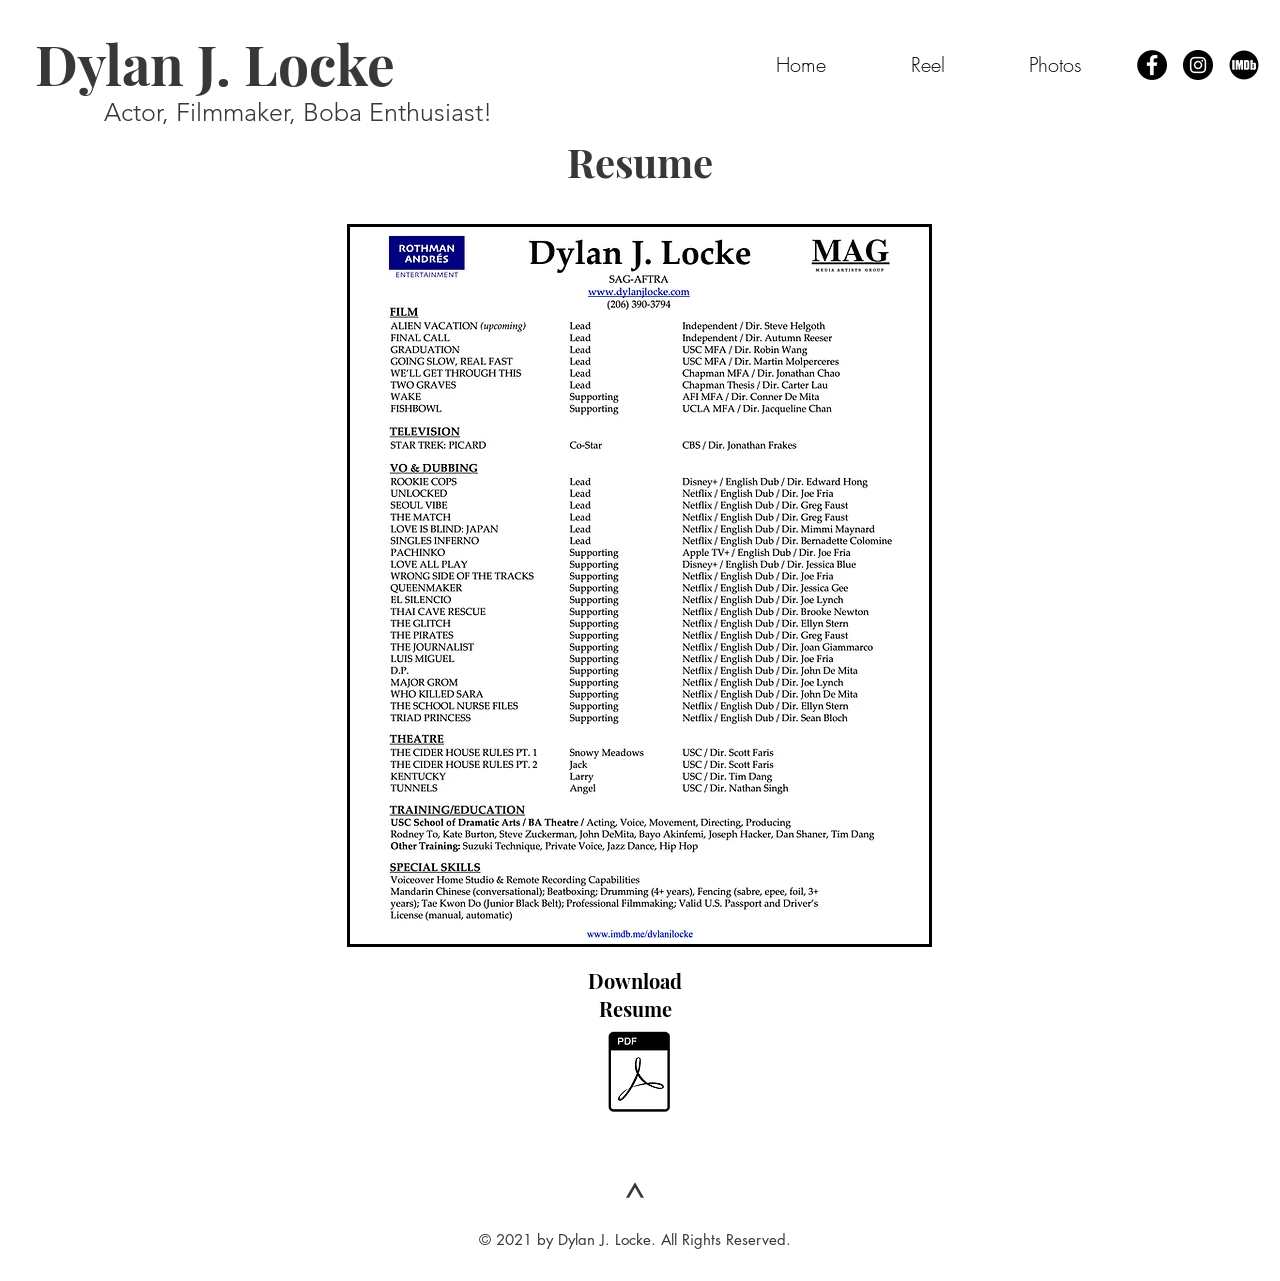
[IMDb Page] (1244, 65)
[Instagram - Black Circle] (1198, 65)
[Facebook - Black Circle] (1152, 65)
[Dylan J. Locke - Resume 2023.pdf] (638, 1074)
